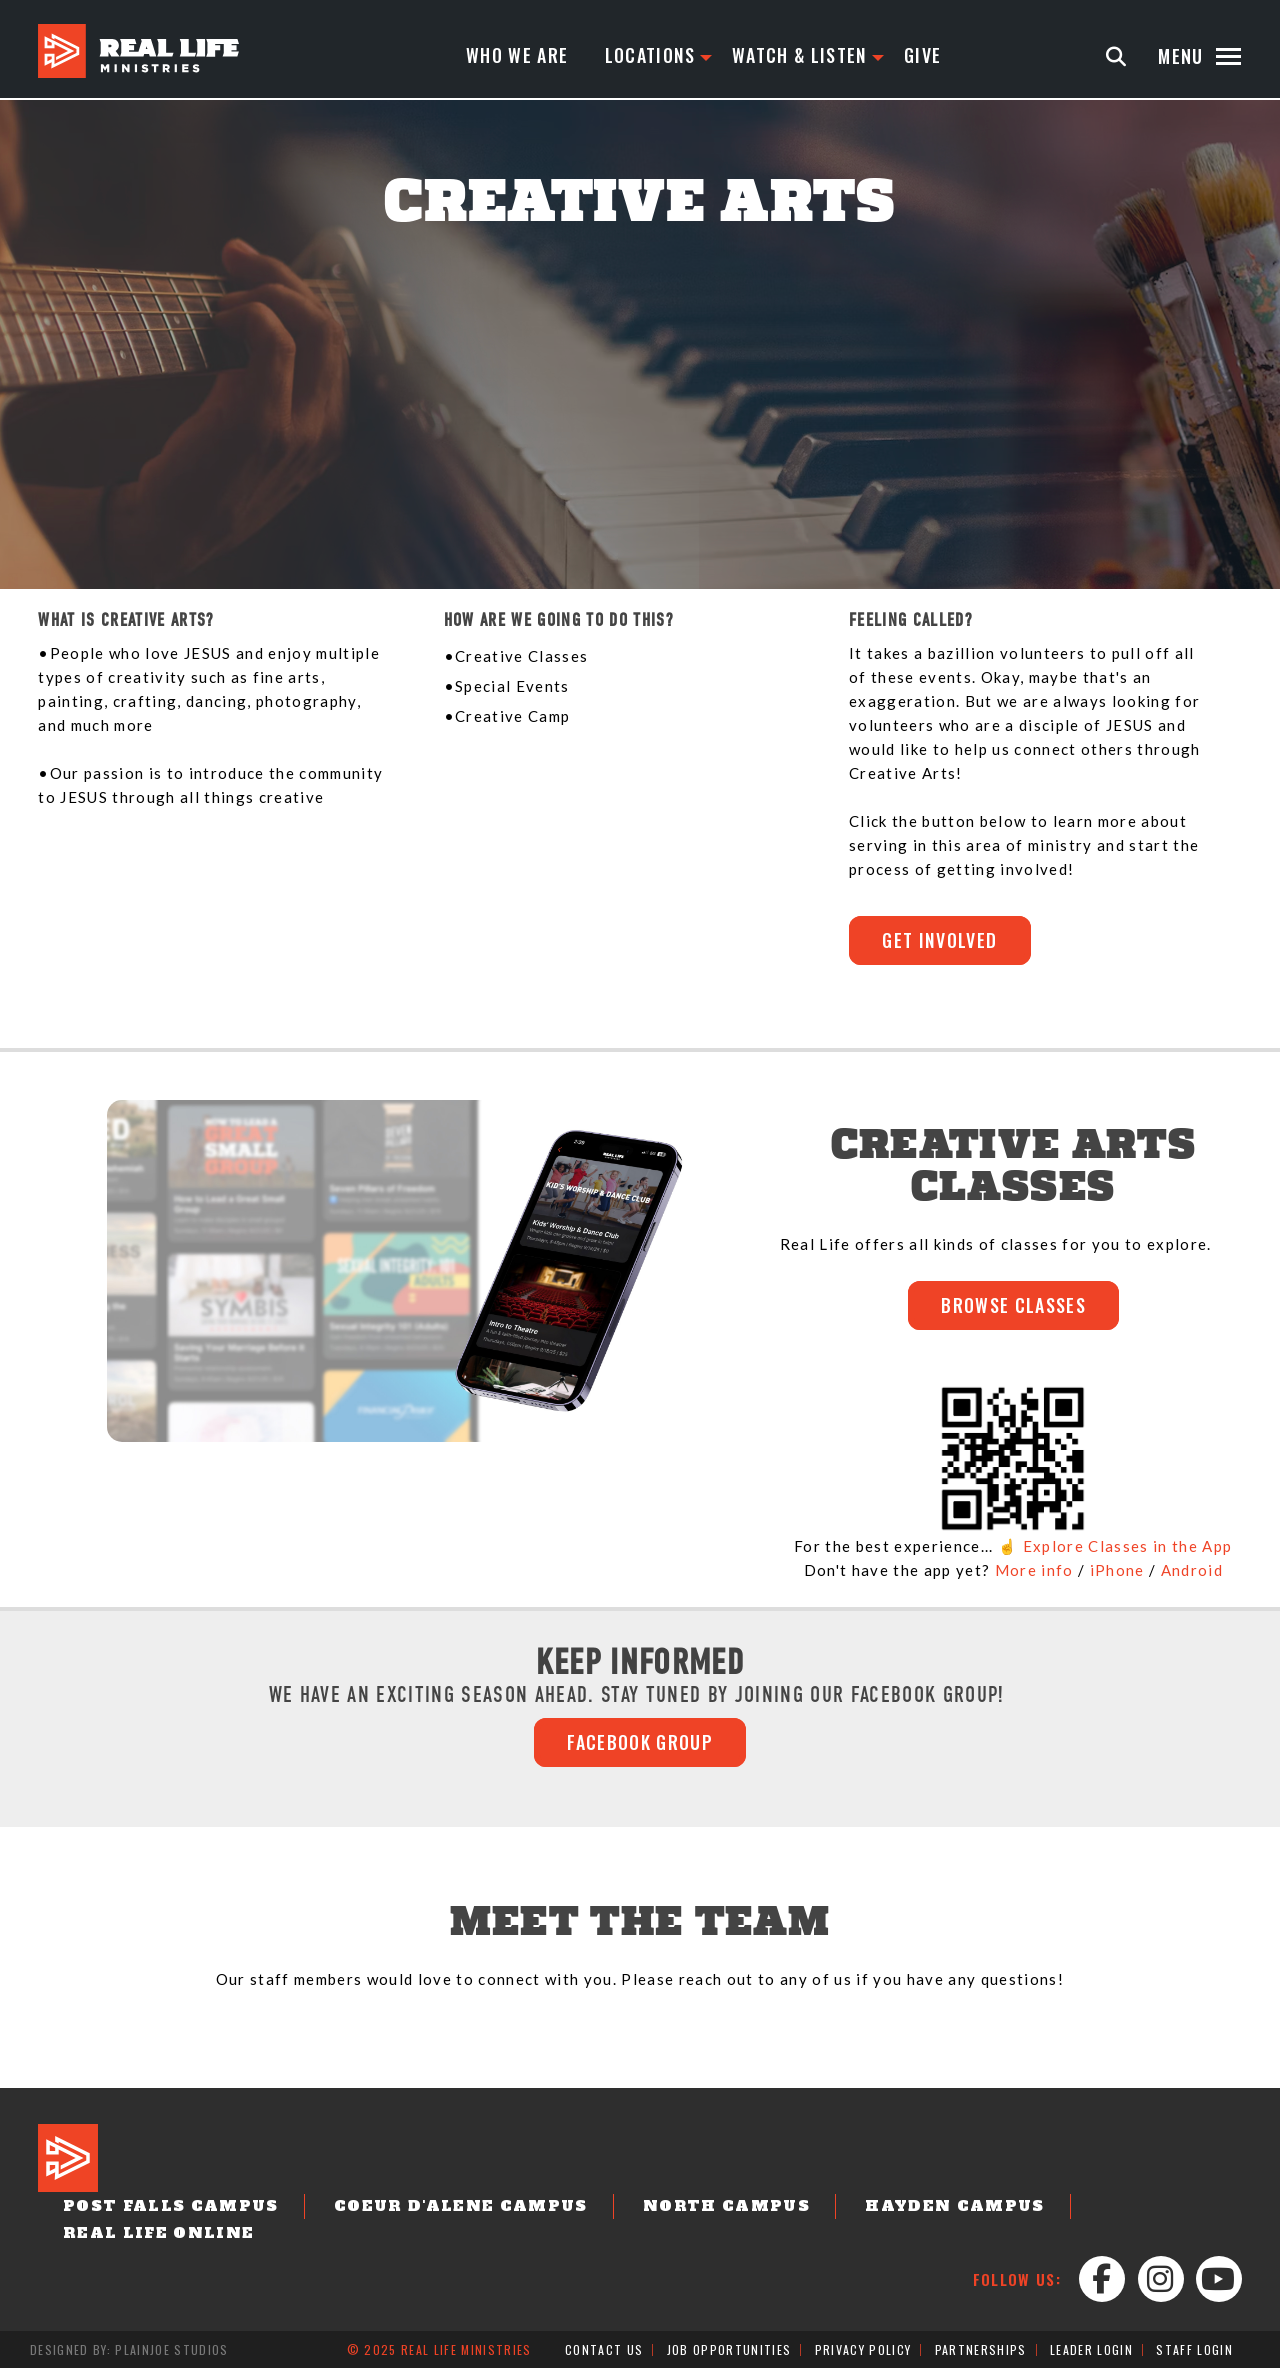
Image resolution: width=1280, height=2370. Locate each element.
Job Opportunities (729, 2351)
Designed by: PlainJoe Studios (129, 2351)
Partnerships (981, 2351)
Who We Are (517, 56)
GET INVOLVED (941, 941)
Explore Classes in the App (1128, 1547)
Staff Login (1194, 2351)
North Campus (702, 2209)
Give (923, 56)
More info (1034, 1571)
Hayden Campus (922, 2209)
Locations (650, 56)
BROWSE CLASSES (1013, 1307)
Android (1192, 1571)
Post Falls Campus (166, 2209)
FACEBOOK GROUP (640, 1744)
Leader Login (1091, 2351)
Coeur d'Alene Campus (446, 2209)
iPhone (1117, 1571)
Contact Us (604, 2351)
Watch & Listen (800, 56)
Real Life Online (154, 2235)
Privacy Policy (863, 2351)
